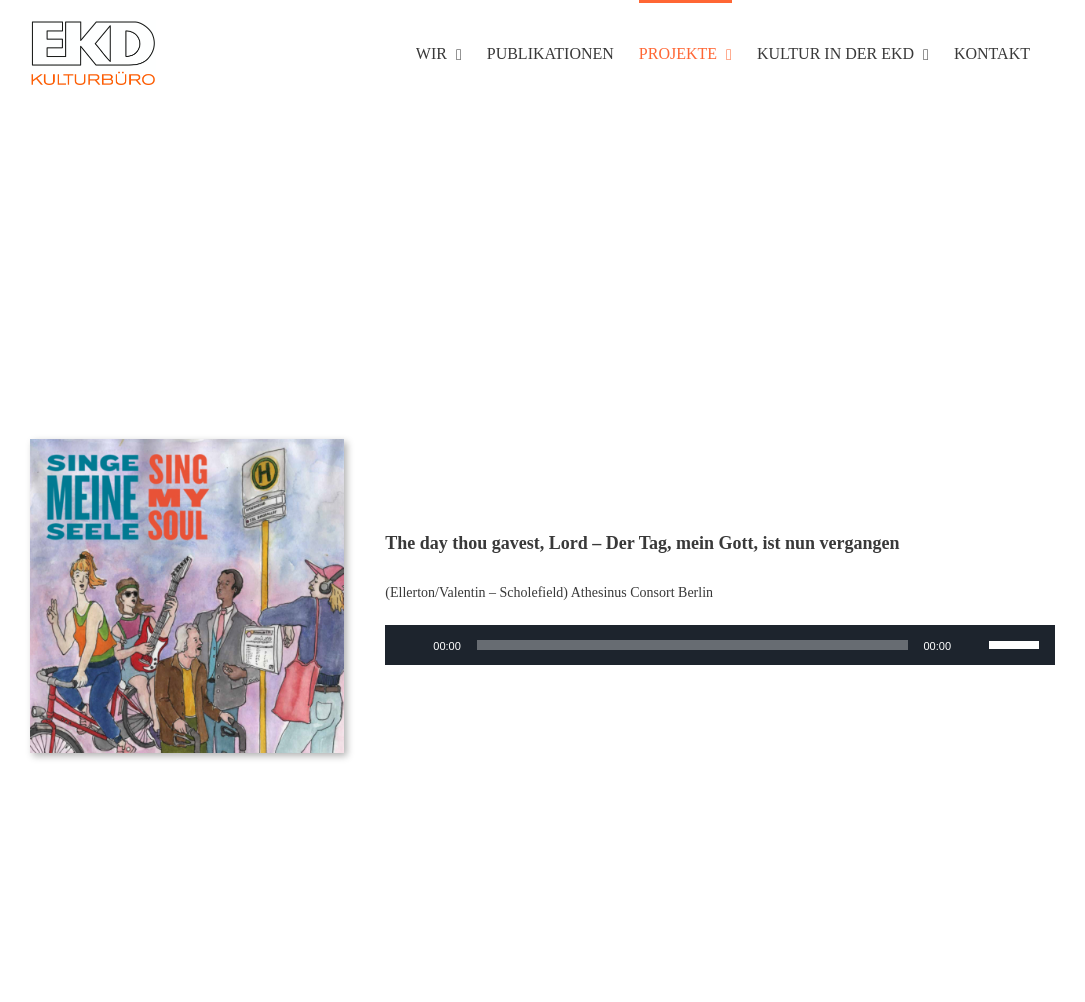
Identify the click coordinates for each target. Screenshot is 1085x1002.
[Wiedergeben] (411, 645)
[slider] (692, 645)
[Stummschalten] (973, 645)
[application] (720, 645)
